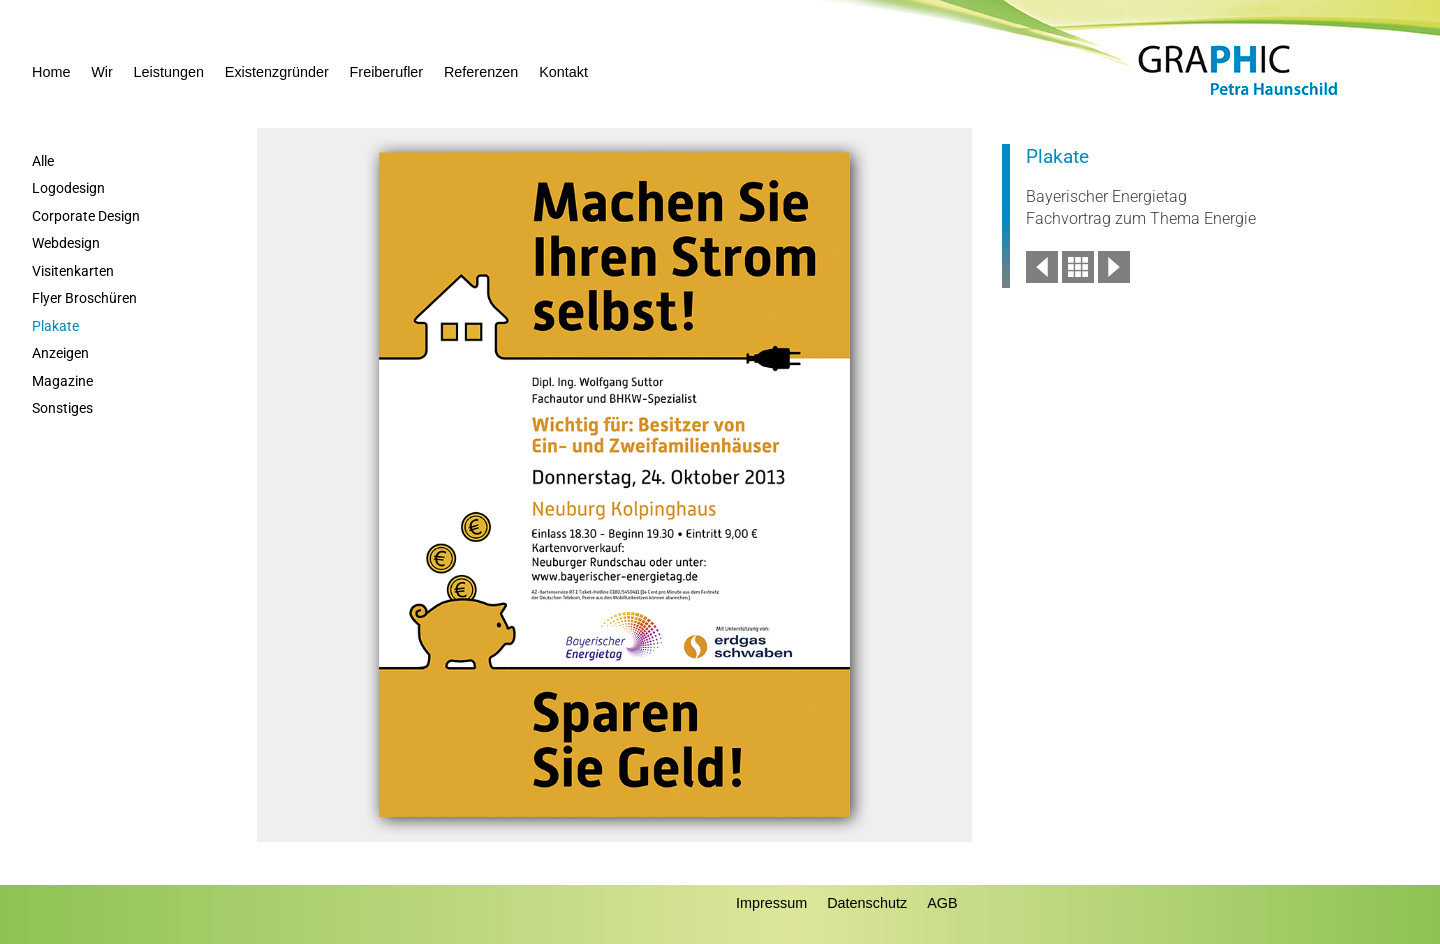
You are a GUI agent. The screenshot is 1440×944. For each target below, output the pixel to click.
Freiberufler (387, 72)
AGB (942, 903)
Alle (43, 161)
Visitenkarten (73, 271)
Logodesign (68, 188)
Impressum (771, 903)
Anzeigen (60, 353)
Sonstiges (62, 408)
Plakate (55, 326)
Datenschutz (867, 903)
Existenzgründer (277, 72)
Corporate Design (86, 216)
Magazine (62, 381)
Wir (102, 72)
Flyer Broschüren (84, 298)
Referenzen (481, 72)
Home (51, 72)
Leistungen (169, 72)
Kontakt (563, 72)
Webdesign (66, 243)
